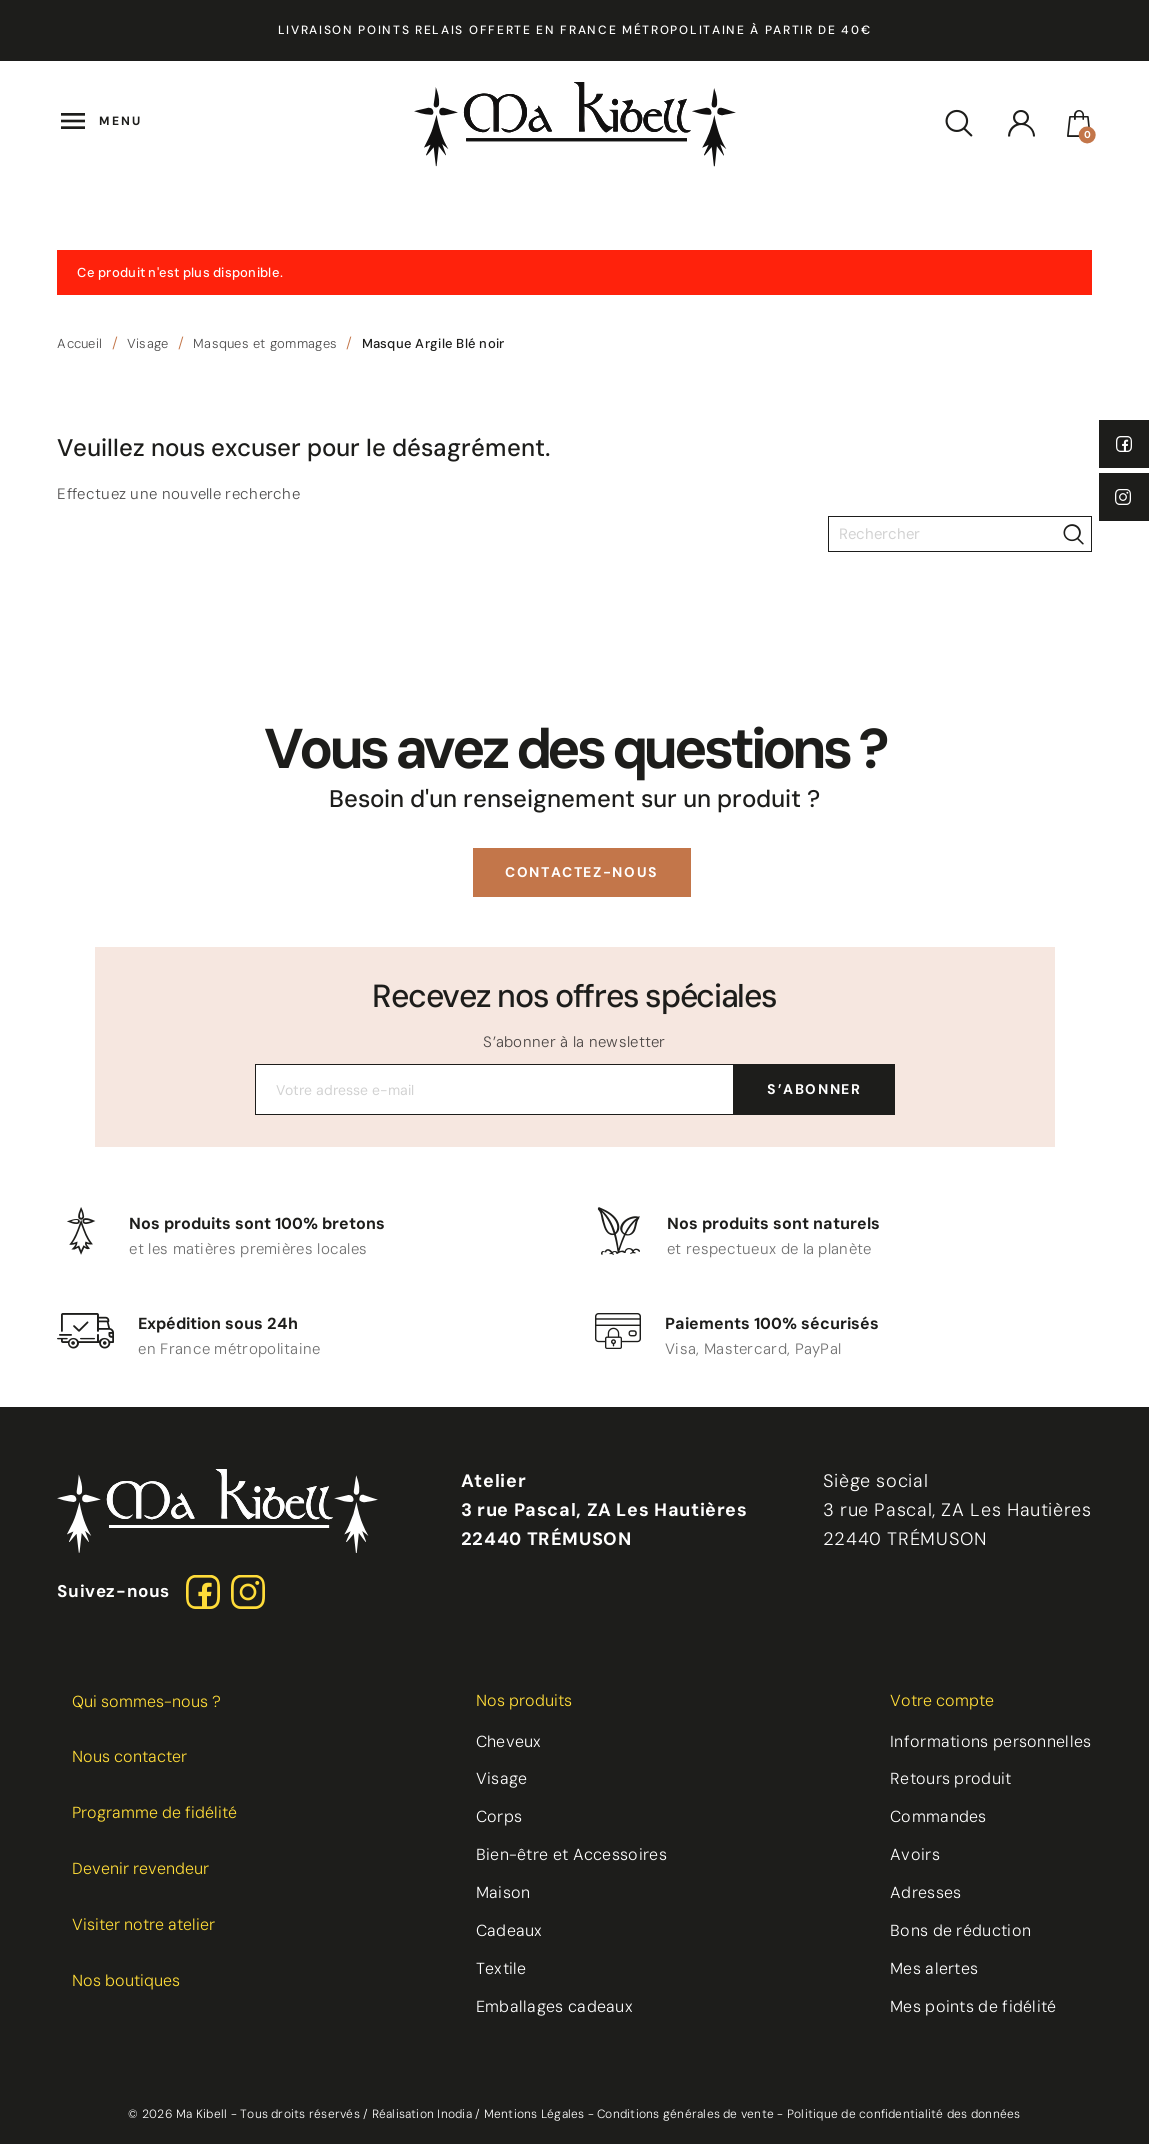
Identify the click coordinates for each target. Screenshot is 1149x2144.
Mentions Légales (534, 2114)
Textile (501, 1968)
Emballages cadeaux (554, 2006)
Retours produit (951, 1778)
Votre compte (942, 1700)
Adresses (925, 1892)
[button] (582, 872)
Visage (502, 1778)
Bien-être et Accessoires (571, 1854)
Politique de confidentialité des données (904, 2114)
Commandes (938, 1816)
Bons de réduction (960, 1930)
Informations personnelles (991, 1741)
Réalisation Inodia (422, 2114)
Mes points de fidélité (973, 2006)
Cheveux (509, 1741)
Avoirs (915, 1854)
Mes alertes (934, 1968)
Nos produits (524, 1700)
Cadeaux (509, 1930)
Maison (503, 1892)
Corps (499, 1816)
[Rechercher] (960, 534)
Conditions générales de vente (685, 2114)
